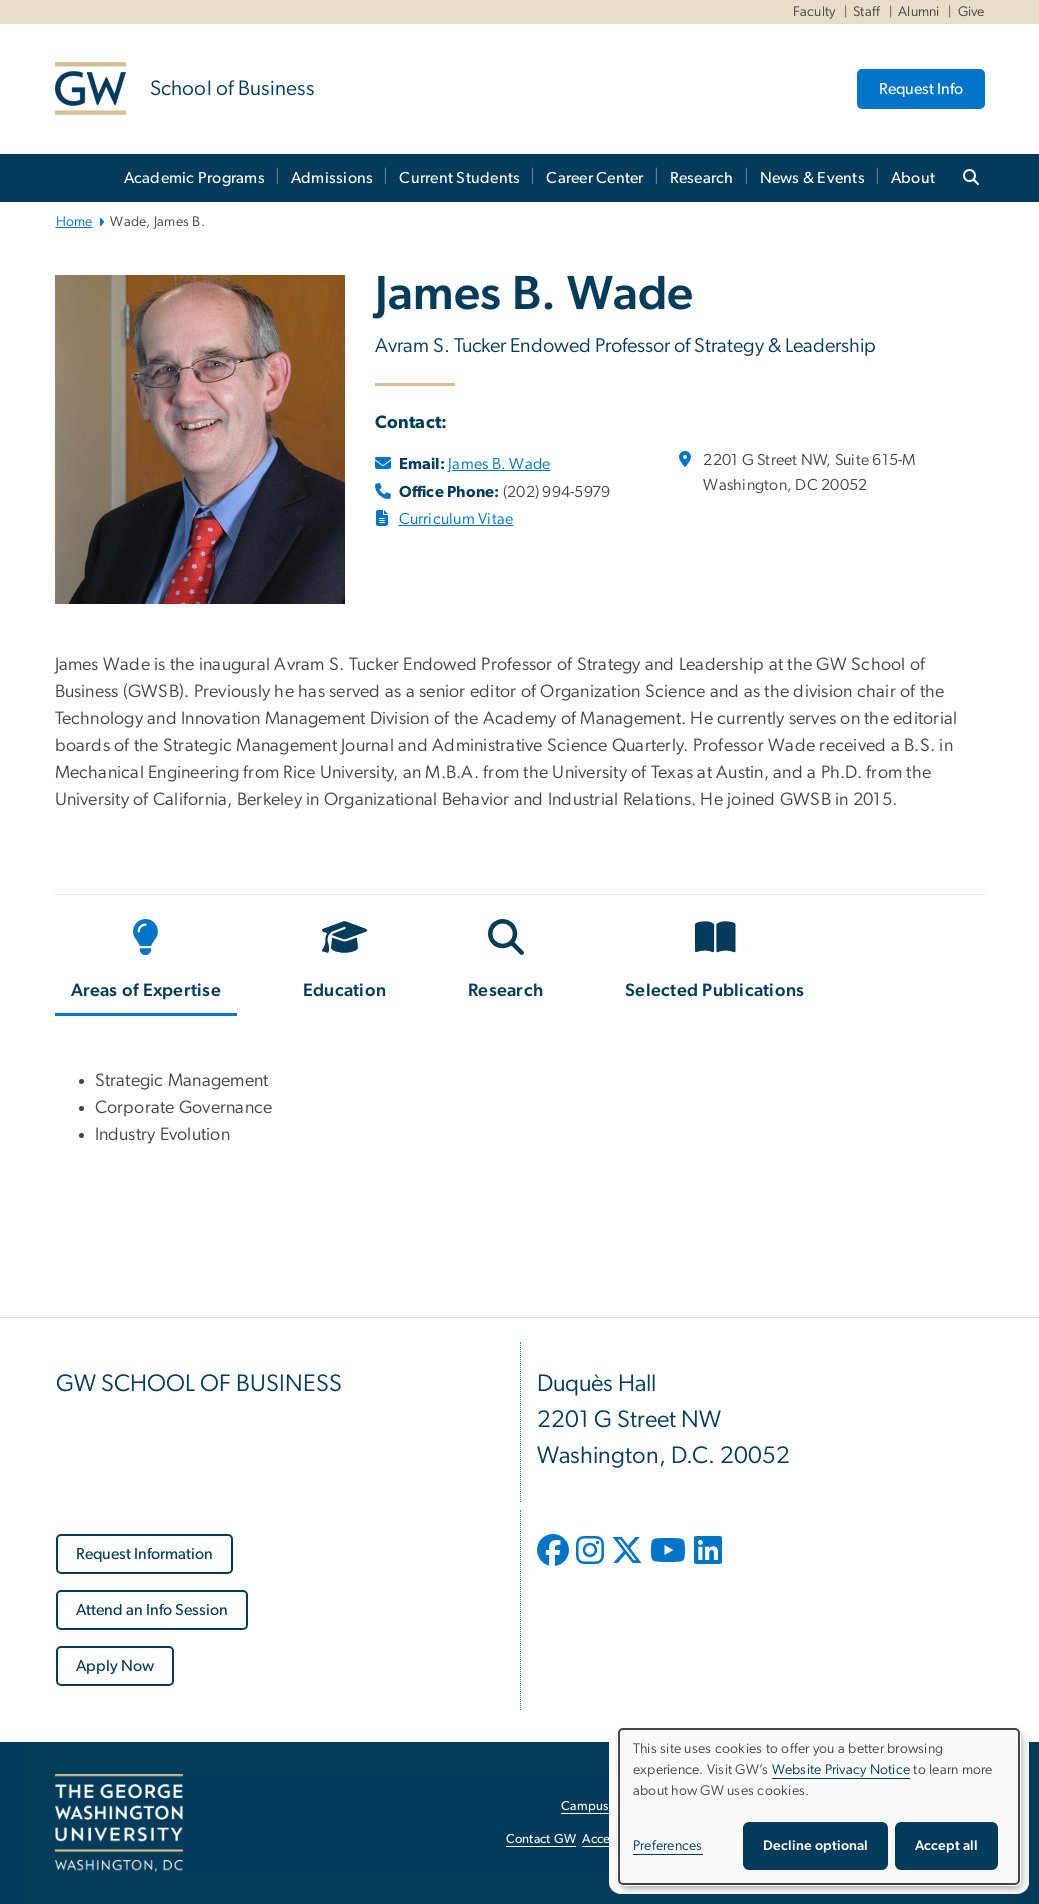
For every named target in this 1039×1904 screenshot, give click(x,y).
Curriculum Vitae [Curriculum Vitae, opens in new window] (456, 519)
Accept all (946, 1846)
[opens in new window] (555, 1565)
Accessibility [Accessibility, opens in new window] (617, 1839)
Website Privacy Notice (841, 1770)
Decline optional (815, 1846)
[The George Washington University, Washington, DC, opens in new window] (119, 1823)
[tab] (147, 963)
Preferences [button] (668, 1846)
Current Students (459, 178)
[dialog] (819, 1806)
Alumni (919, 12)
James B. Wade (499, 464)
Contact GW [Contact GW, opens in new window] (541, 1839)
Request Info (921, 89)
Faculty (814, 12)
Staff (866, 12)
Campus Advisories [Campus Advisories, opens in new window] (615, 1806)
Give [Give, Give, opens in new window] (971, 12)
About (913, 178)
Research (702, 178)
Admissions (332, 178)
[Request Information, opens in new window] (144, 1554)
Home (74, 222)
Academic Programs (194, 178)
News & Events (812, 178)
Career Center (594, 178)
